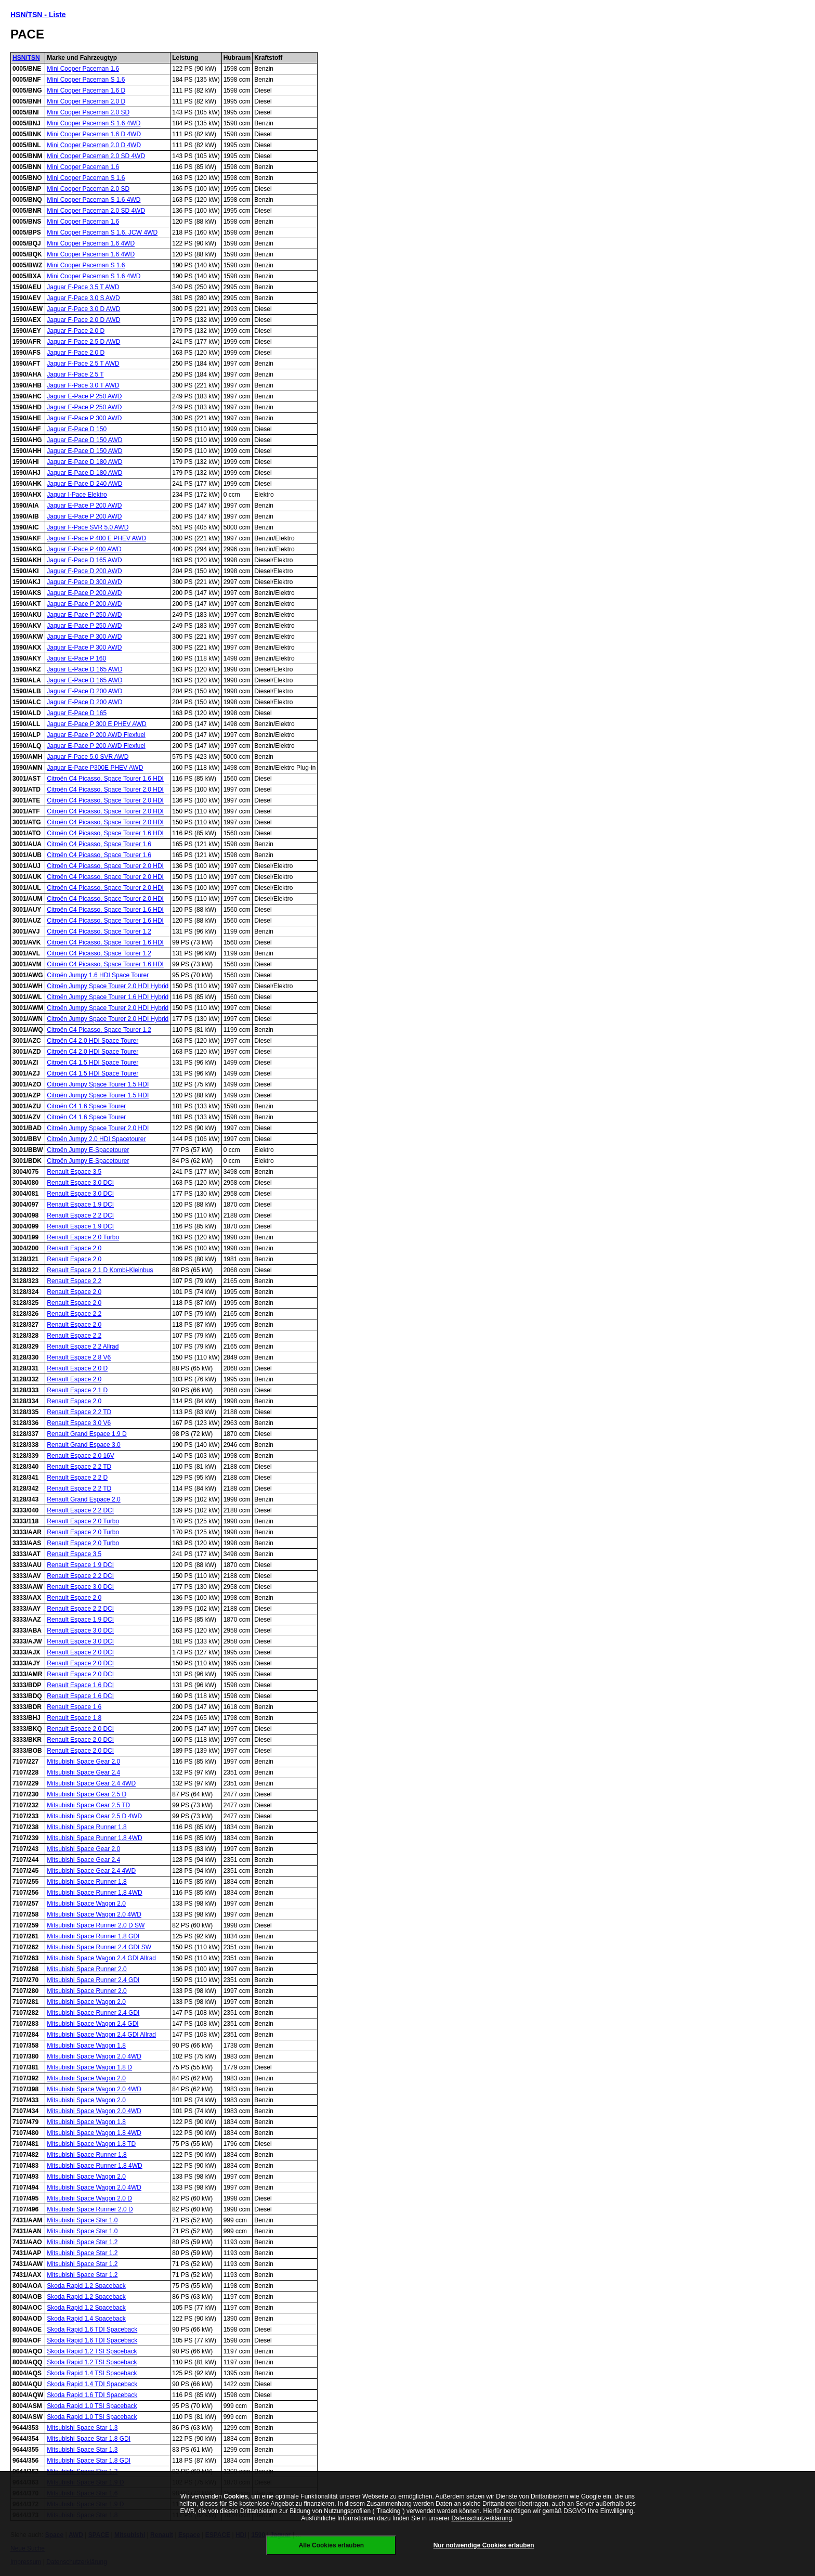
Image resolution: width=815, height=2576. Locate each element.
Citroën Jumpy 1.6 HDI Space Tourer (98, 975)
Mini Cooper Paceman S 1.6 (86, 79)
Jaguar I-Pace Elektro (77, 494)
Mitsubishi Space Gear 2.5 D (86, 1794)
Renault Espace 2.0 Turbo (83, 1237)
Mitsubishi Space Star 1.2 (82, 2242)
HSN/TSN (26, 57)
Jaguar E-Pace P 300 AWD (84, 418)
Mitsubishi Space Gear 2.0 (83, 1761)
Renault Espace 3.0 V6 (79, 1423)
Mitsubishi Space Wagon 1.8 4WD (94, 2133)
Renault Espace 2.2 (74, 1281)
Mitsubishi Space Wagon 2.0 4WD (94, 1914)
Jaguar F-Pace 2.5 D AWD (83, 341)
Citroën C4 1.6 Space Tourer (86, 1106)
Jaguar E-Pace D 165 (77, 713)
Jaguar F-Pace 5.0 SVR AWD (87, 756)
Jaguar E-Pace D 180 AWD (84, 461)
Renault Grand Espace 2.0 (83, 1499)
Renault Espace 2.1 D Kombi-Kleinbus (100, 1270)
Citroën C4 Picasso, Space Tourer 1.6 (99, 844)
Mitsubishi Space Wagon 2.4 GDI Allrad (101, 1958)
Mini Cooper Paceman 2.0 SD (88, 112)
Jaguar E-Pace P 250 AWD (84, 396)
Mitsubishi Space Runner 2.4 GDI (93, 1980)
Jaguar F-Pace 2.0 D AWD (83, 319)
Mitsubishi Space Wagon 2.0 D (89, 2198)
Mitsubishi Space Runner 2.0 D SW (95, 1925)
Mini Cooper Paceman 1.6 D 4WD (94, 134)
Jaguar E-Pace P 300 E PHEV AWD (96, 724)
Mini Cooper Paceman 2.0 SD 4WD (96, 156)
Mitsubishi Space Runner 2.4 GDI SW (99, 1947)
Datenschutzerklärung (481, 2518)
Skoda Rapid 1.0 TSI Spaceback (92, 2406)
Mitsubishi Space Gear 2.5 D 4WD (94, 1816)
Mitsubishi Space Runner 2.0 (86, 1969)
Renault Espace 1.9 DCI (80, 1204)
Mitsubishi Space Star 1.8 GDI (88, 2438)
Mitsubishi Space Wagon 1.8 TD (91, 2143)
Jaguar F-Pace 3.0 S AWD (83, 298)
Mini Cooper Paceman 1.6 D (86, 90)
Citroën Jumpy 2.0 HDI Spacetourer (96, 1139)
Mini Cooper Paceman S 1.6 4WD (93, 123)
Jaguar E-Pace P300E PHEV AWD (95, 767)
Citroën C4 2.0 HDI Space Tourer (92, 1040)
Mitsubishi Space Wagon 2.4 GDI (92, 2023)
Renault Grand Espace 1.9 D (86, 1434)
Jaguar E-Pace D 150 (77, 429)
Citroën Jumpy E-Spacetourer (88, 1150)
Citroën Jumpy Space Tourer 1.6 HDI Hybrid (107, 997)
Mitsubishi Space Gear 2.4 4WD (91, 1783)
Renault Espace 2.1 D (77, 1390)
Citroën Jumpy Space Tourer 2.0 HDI (98, 1128)
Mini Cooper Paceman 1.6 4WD (91, 243)
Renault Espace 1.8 (74, 1717)
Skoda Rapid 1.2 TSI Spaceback (92, 2351)
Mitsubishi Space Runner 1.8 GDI (93, 1936)
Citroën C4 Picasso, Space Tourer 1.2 (99, 931)
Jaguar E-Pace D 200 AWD (84, 691)
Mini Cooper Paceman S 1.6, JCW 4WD (102, 232)
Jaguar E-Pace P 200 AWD (84, 505)
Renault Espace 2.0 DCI (80, 1652)
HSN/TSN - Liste (38, 14)
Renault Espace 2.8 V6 (79, 1357)
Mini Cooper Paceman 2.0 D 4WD (94, 145)
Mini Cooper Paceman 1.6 (83, 68)
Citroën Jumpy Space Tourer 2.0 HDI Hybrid (107, 986)
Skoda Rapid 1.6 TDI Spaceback (92, 2329)
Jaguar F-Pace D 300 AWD (84, 582)
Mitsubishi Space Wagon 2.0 (86, 1903)
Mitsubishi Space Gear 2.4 (83, 1772)
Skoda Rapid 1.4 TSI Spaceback (92, 2373)
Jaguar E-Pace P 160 (76, 658)
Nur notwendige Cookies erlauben (483, 2545)
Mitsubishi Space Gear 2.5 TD (88, 1805)
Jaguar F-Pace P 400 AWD (84, 549)
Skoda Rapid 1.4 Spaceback (86, 2318)
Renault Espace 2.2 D (77, 1477)
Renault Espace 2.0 (74, 1248)
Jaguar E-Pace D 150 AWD (84, 440)
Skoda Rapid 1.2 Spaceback (86, 2285)
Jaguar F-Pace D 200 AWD (84, 571)
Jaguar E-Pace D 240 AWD (84, 483)
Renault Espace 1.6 (74, 1707)
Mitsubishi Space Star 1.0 (82, 2220)
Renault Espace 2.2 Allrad (83, 1346)
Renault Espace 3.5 (74, 1171)
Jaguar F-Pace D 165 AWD (84, 560)
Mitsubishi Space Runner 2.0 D (90, 2209)
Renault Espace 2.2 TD (79, 1412)
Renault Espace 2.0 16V (80, 1455)
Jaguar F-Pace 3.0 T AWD (83, 385)
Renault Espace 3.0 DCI (80, 1182)
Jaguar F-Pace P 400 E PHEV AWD (96, 538)
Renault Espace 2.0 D (77, 1368)
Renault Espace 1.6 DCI (80, 1685)
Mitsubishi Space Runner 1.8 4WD (94, 1838)
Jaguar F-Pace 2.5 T (75, 374)
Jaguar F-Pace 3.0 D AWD (83, 309)
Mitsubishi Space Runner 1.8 (86, 1827)
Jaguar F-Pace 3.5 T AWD (83, 287)
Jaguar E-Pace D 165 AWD (84, 669)
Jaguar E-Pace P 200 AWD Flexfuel (96, 735)
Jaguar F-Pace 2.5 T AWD (83, 363)
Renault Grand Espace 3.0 (83, 1444)
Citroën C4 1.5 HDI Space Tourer (92, 1062)
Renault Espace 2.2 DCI (80, 1215)
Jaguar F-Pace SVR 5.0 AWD (87, 527)
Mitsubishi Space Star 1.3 (82, 2427)
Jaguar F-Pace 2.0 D (75, 330)
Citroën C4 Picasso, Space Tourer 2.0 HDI (105, 789)
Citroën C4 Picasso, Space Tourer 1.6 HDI (105, 778)
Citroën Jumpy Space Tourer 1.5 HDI (98, 1084)
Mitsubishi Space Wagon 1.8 (86, 2045)
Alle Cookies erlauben (331, 2545)
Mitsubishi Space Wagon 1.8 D (89, 2067)
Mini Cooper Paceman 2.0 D (86, 101)
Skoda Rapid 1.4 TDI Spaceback (92, 2384)
